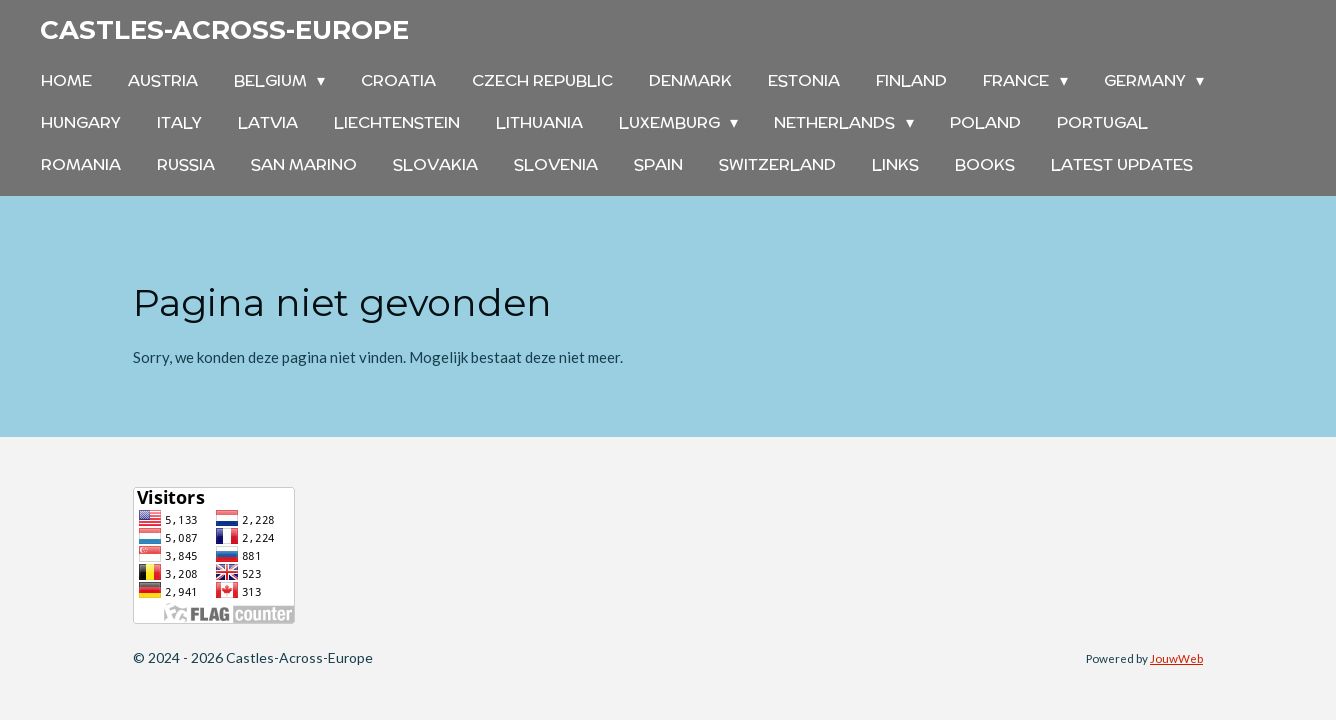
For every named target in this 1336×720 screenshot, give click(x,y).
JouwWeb (1176, 658)
